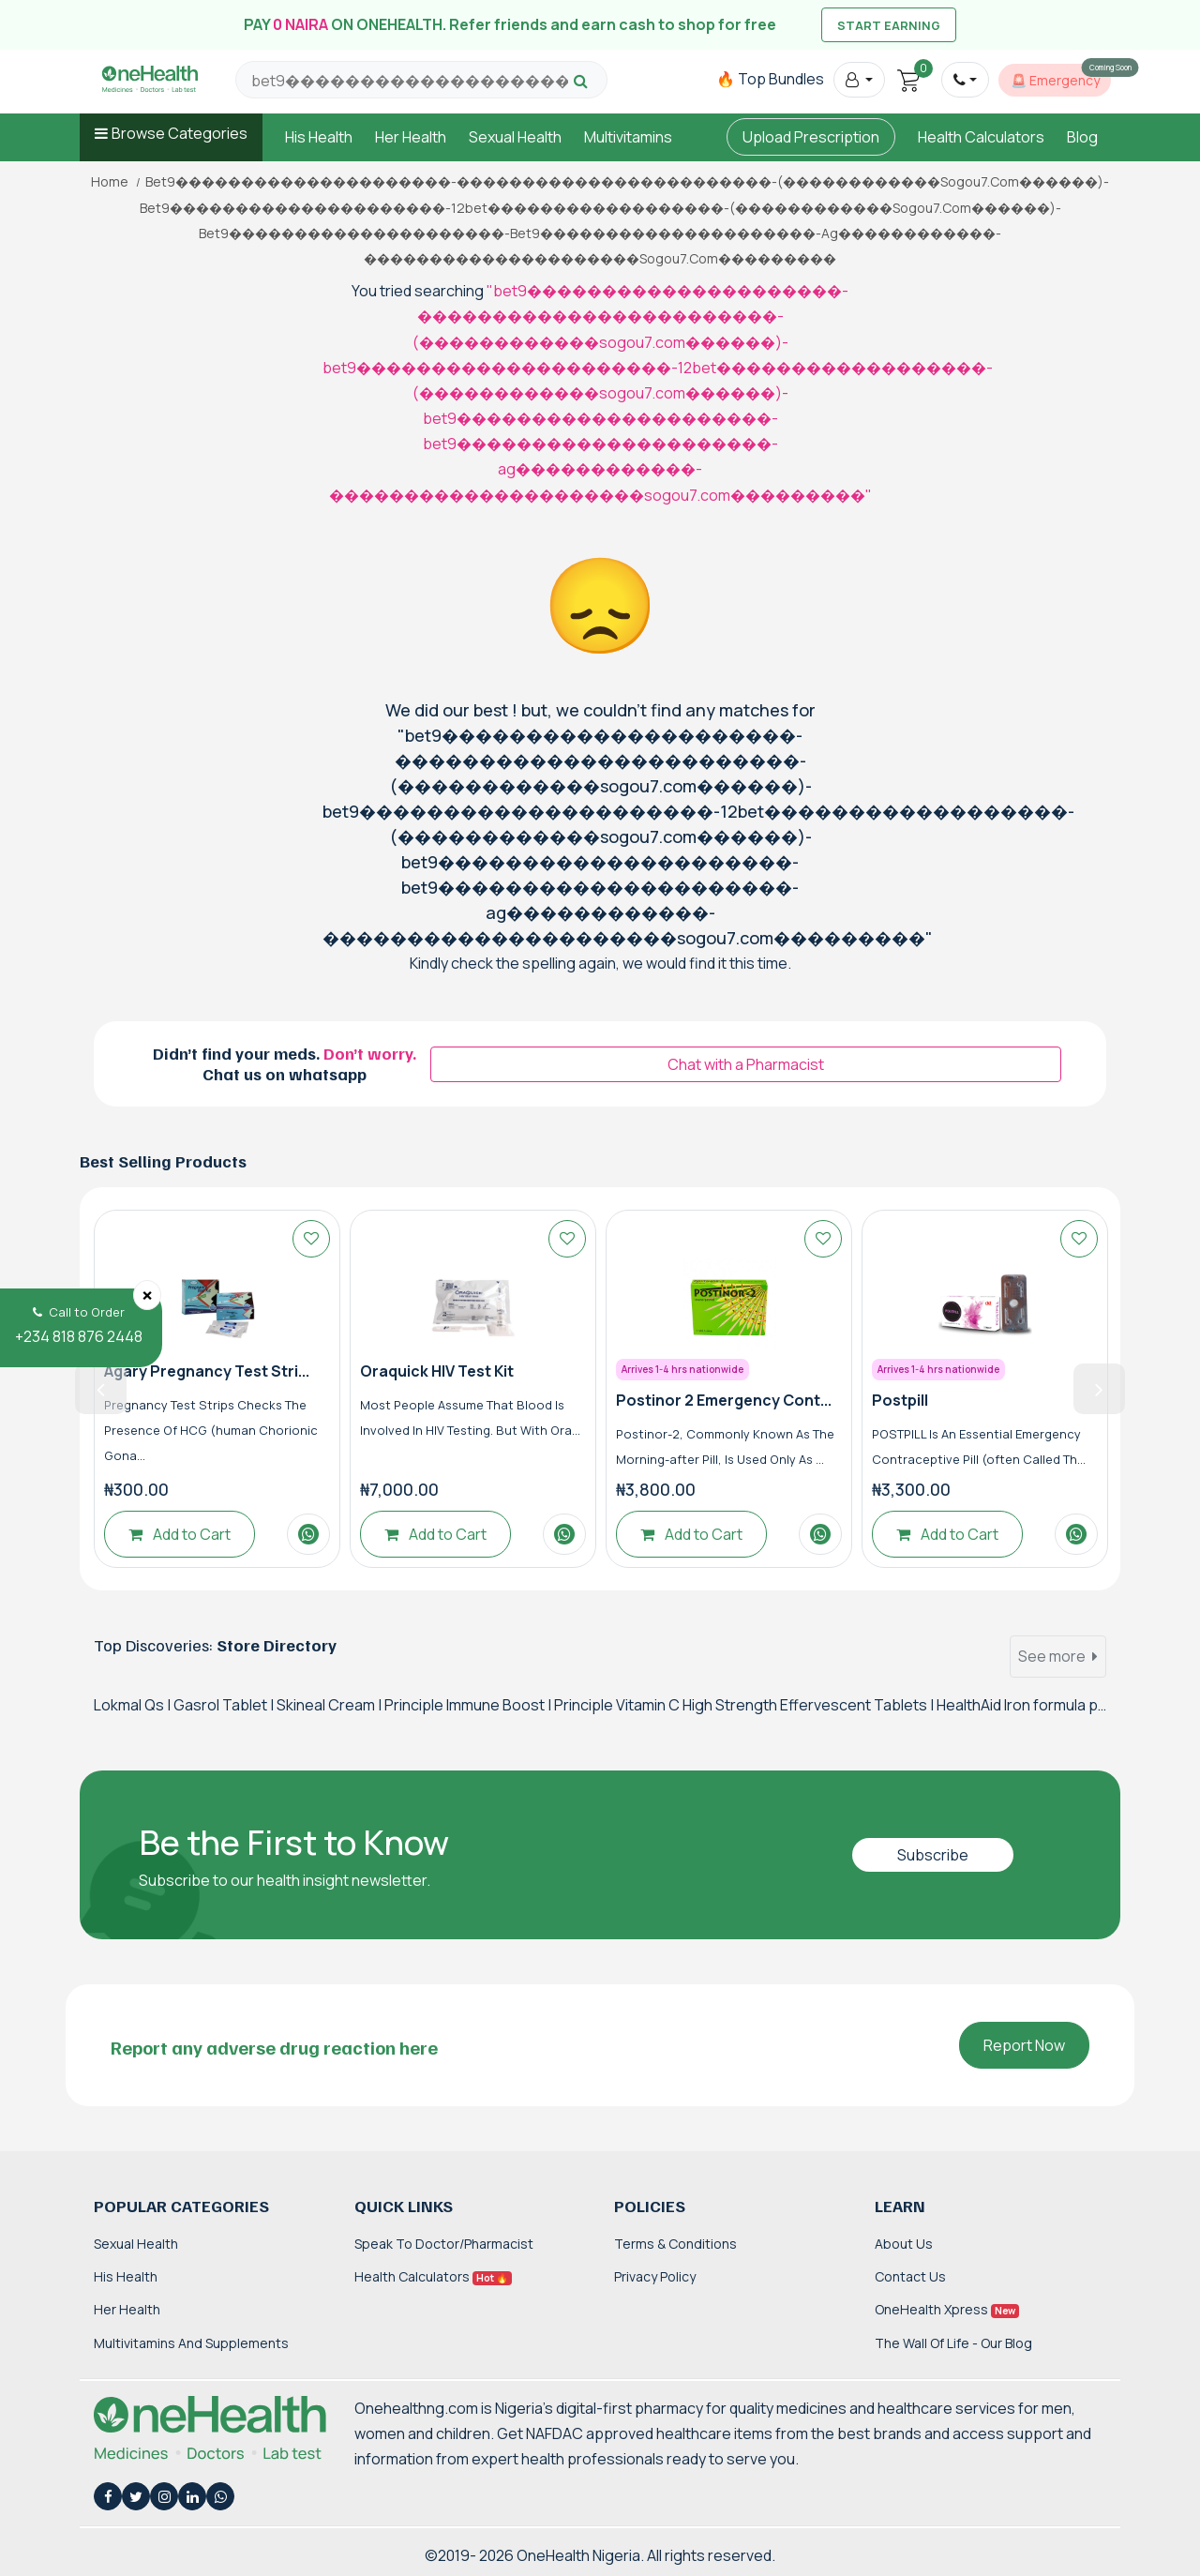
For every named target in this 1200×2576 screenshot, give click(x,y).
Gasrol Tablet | (225, 1705)
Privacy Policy (655, 2276)
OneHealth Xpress (947, 2309)
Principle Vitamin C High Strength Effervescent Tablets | (745, 1705)
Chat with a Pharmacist (746, 1064)
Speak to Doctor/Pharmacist (443, 2243)
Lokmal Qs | (133, 1705)
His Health (318, 137)
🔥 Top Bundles (770, 78)
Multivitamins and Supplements (191, 2343)
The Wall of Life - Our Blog (953, 2343)
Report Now (1024, 2045)
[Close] (147, 1295)
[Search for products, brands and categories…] (410, 81)
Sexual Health (515, 137)
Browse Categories (180, 133)
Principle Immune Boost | (469, 1705)
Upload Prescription (810, 137)
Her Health (410, 137)
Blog (1082, 137)
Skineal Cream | (330, 1705)
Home (109, 181)
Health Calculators (981, 137)
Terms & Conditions (675, 2243)
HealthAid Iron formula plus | (1032, 1705)
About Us (904, 2243)
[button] (859, 80)
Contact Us (910, 2276)
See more (1058, 1656)
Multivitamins (628, 137)
